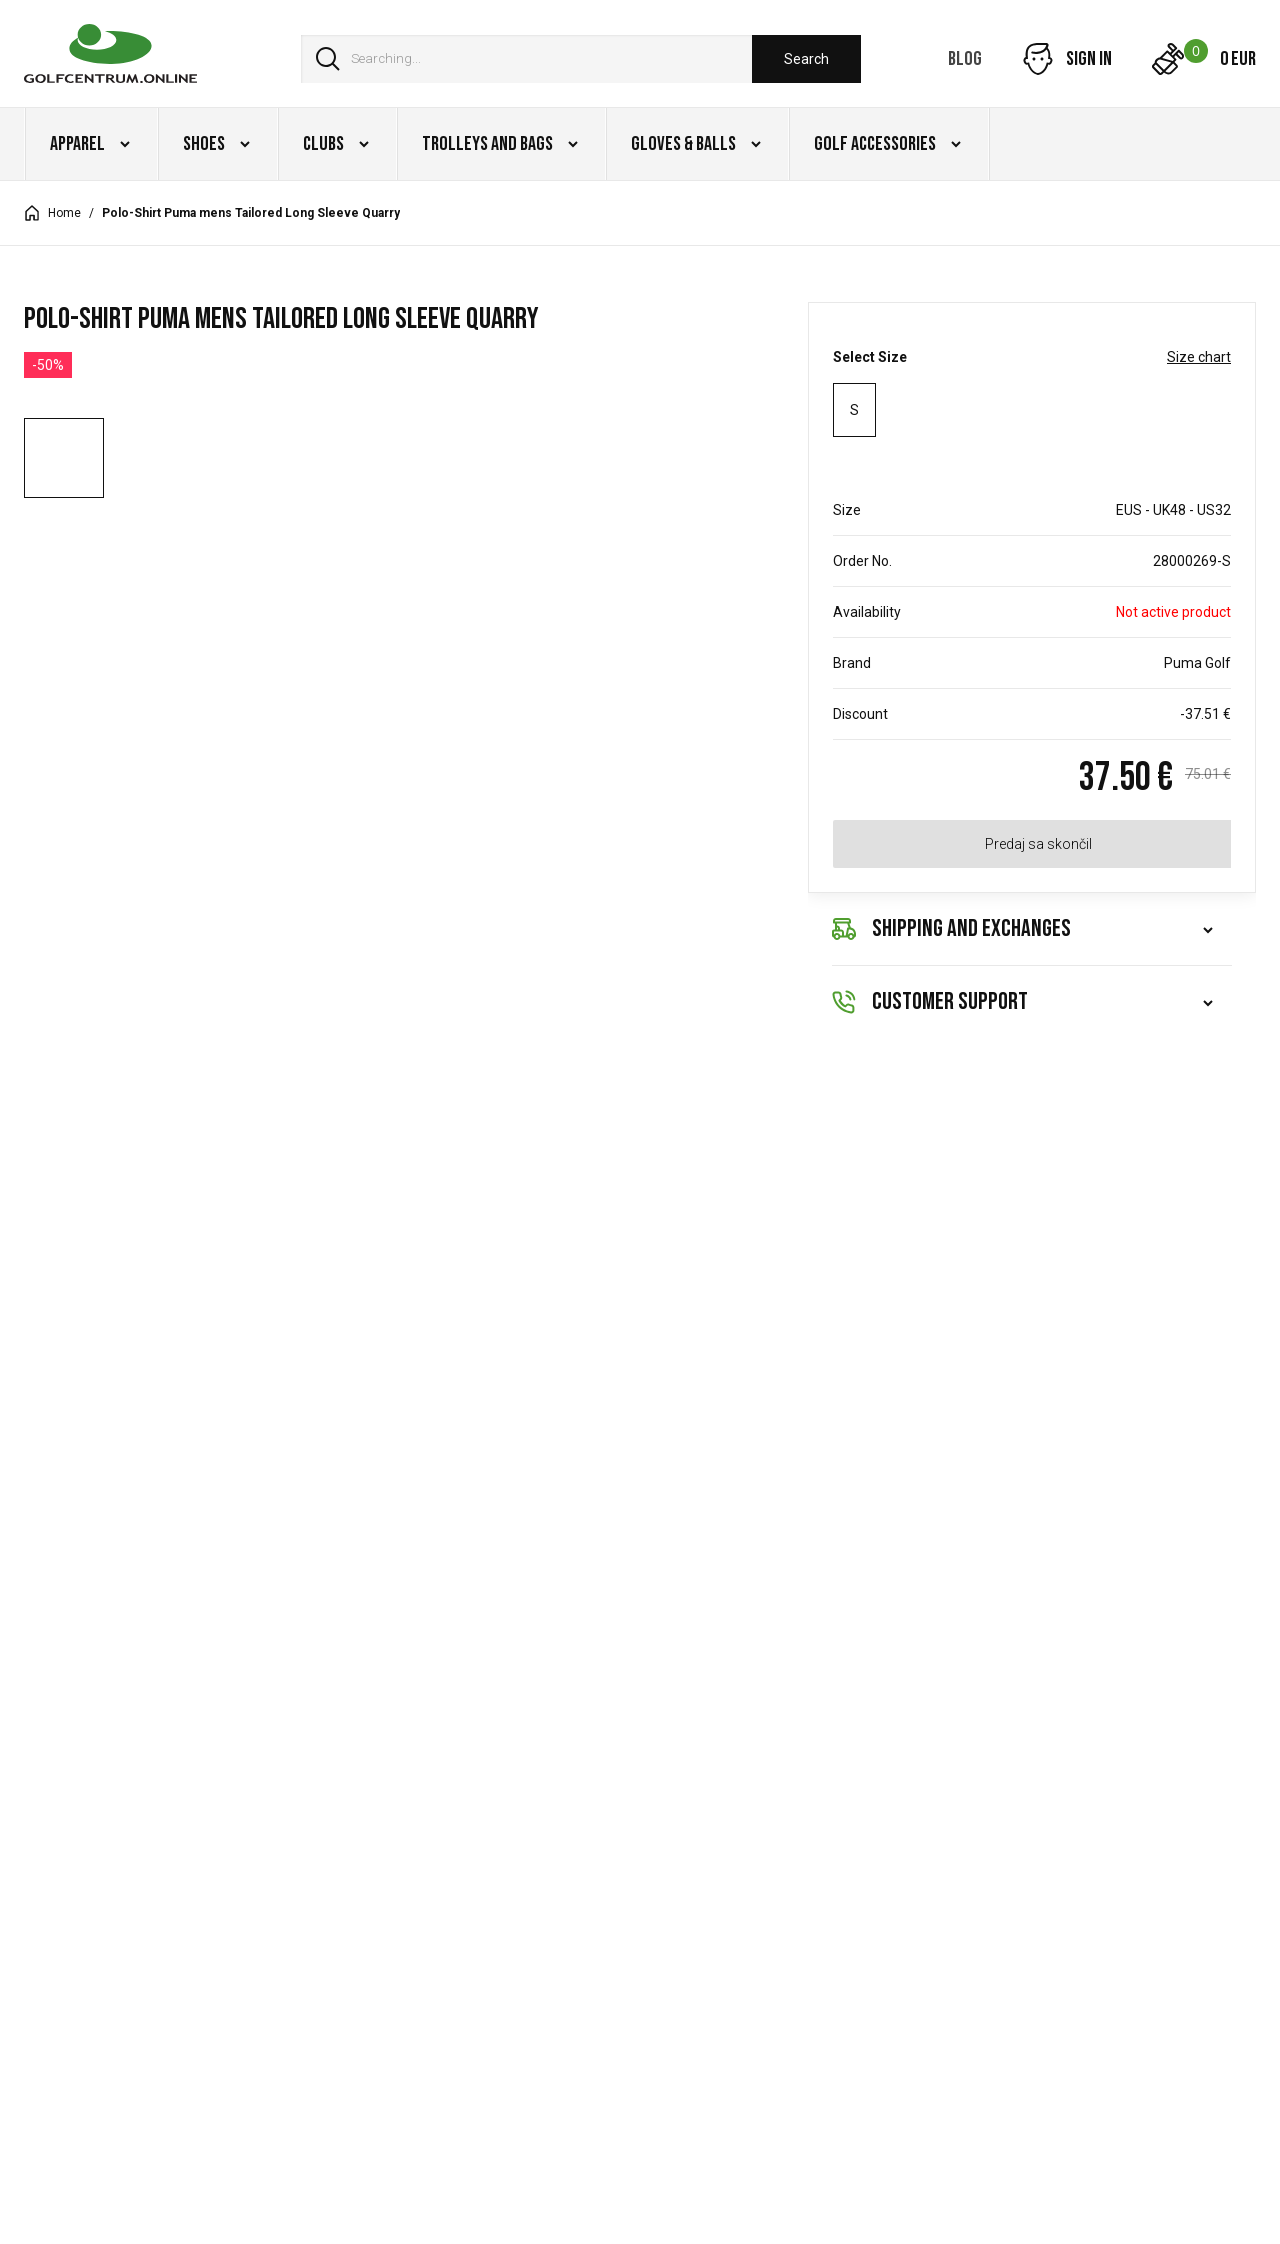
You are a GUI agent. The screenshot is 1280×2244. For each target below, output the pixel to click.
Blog (965, 59)
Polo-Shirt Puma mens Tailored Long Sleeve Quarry (251, 213)
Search (806, 59)
